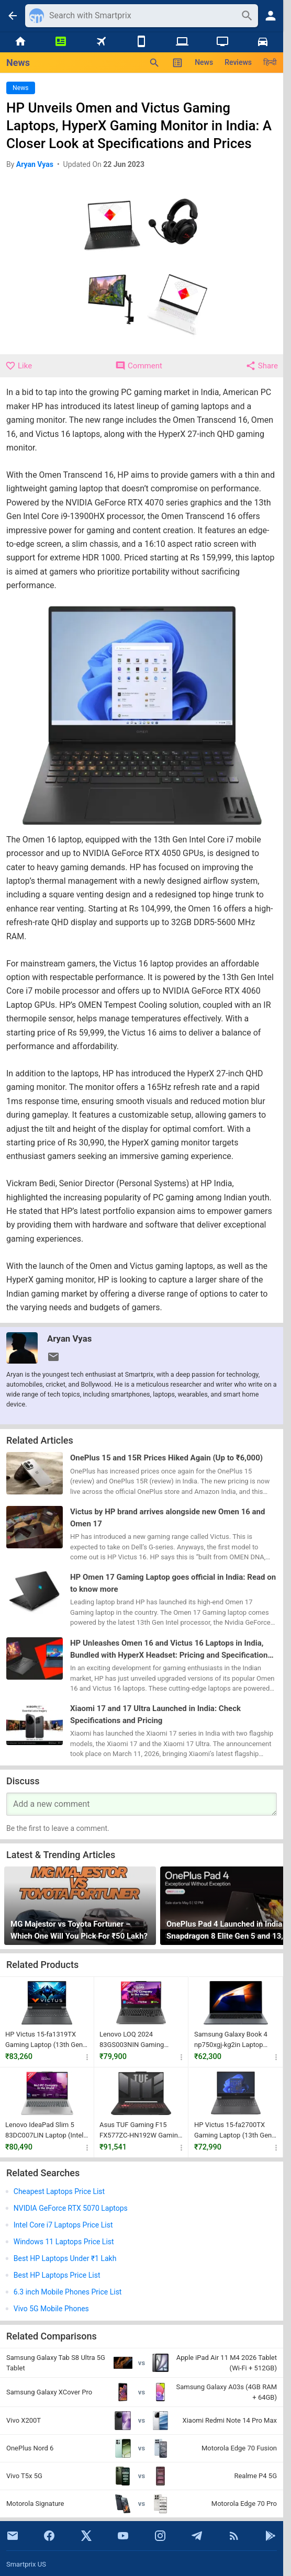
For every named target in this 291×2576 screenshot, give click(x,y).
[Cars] (263, 41)
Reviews (238, 62)
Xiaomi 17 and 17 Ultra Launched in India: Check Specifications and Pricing (155, 1714)
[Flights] (101, 41)
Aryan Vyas (69, 1338)
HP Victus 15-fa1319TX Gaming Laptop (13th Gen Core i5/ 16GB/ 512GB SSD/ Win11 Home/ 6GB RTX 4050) (44, 2040)
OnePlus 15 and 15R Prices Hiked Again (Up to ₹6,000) (166, 1458)
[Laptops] (182, 41)
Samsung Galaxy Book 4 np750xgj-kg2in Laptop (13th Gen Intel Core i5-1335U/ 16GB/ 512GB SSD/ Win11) (235, 2040)
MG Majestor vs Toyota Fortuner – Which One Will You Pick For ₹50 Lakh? (79, 1930)
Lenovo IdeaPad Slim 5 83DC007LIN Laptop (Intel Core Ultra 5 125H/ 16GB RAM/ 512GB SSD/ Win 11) (45, 2130)
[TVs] (222, 41)
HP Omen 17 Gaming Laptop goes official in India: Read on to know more (173, 1583)
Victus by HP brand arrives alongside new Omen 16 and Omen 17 (167, 1517)
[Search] (142, 15)
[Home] (20, 41)
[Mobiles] (141, 41)
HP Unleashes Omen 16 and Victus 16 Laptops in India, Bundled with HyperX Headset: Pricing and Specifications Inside (171, 1649)
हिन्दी (270, 62)
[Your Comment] (141, 1804)
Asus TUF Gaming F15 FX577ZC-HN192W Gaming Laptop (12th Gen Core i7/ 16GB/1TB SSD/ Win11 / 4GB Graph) (140, 2130)
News (204, 62)
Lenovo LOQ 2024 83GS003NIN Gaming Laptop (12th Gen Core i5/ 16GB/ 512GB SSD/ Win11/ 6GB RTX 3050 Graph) (140, 2040)
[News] (60, 41)
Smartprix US (26, 2564)
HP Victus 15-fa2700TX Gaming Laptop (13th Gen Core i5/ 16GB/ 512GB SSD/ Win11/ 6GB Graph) (233, 2130)
